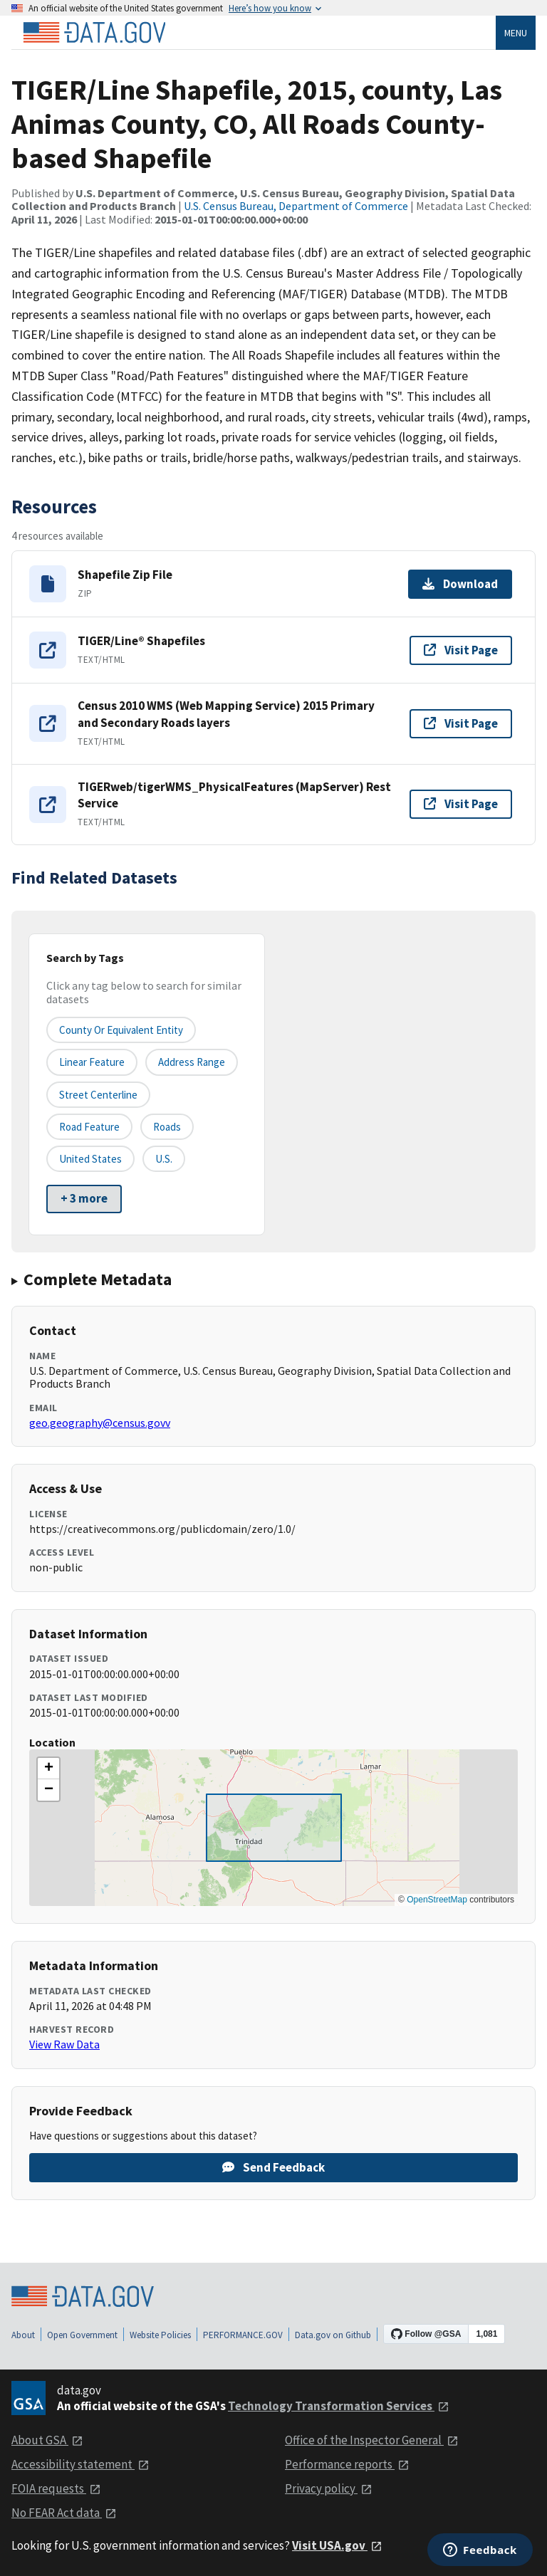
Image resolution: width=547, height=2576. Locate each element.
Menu (515, 32)
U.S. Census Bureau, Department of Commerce (296, 206)
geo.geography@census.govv (99, 1422)
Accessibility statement (80, 2464)
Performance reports (347, 2464)
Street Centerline (98, 1094)
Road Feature (89, 1126)
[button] (48, 1768)
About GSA (47, 2440)
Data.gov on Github (333, 2335)
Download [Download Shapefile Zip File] (460, 584)
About (23, 2335)
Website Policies (160, 2335)
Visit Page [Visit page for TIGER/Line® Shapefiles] (461, 650)
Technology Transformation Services (338, 2406)
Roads (167, 1126)
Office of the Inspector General (372, 2440)
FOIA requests (56, 2488)
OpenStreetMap (437, 1900)
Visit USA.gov (337, 2545)
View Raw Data (64, 2044)
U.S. (163, 1159)
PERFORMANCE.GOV (243, 2335)
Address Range (191, 1062)
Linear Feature (92, 1062)
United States (90, 1159)
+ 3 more (84, 1198)
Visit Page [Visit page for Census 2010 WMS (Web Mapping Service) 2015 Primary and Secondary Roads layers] (461, 723)
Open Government (82, 2335)
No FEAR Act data (64, 2512)
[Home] (94, 33)
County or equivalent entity (121, 1030)
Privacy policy (329, 2488)
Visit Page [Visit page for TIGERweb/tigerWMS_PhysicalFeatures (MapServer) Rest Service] (461, 804)
